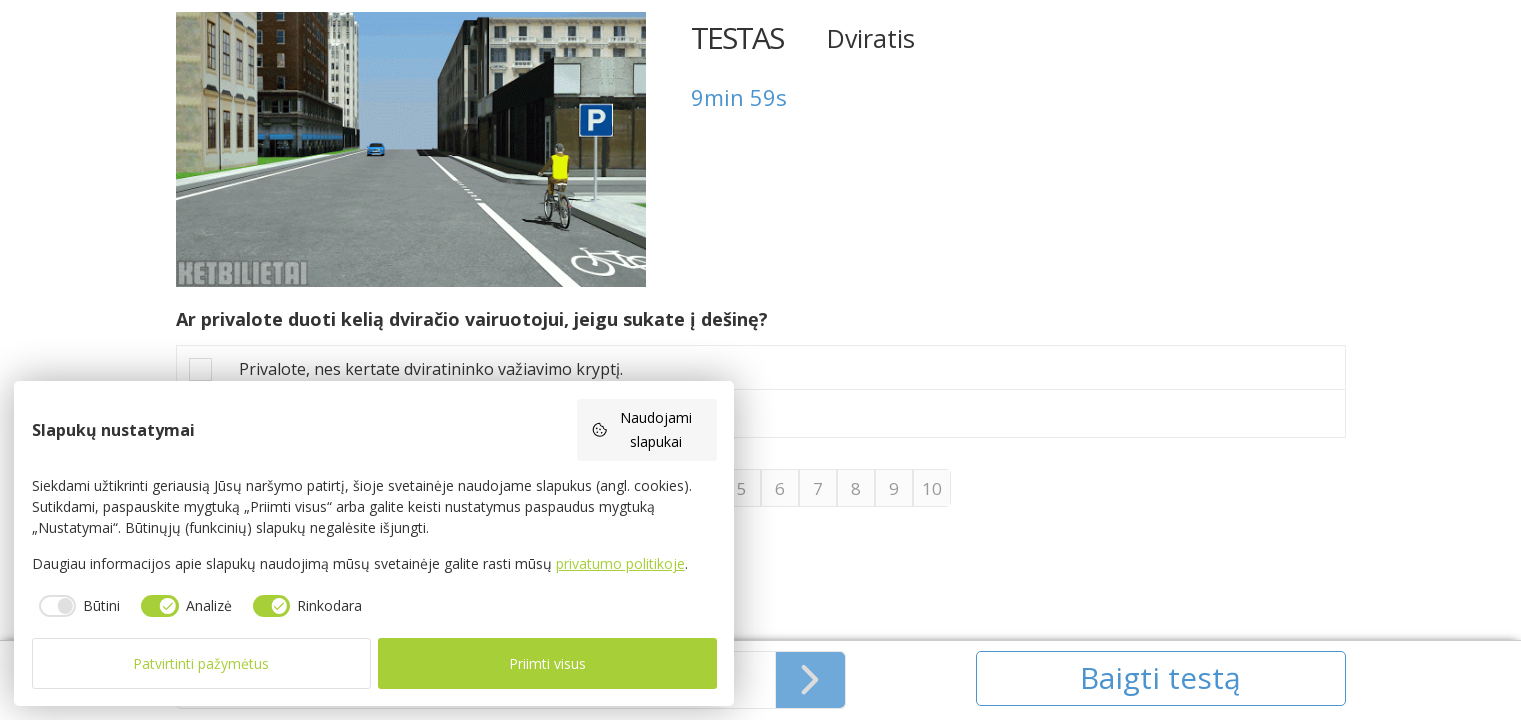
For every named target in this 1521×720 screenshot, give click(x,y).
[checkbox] (76, 606)
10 (932, 488)
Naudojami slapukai (642, 429)
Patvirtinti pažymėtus (201, 663)
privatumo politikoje (620, 563)
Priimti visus (547, 663)
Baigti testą (1160, 677)
